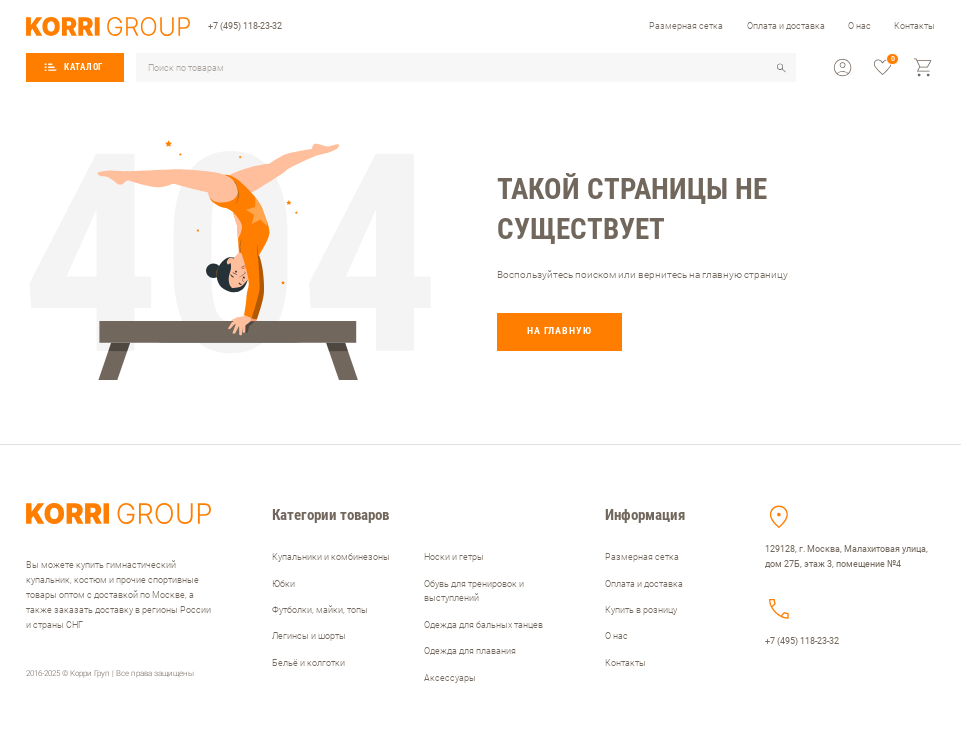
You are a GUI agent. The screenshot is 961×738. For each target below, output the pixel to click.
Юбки (283, 583)
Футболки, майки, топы (320, 609)
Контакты (914, 26)
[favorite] (882, 67)
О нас (859, 26)
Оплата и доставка (786, 26)
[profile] (842, 67)
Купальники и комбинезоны (331, 556)
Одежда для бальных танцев (483, 624)
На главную (559, 330)
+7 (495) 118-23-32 (245, 26)
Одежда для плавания (470, 650)
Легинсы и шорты (309, 635)
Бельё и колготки (308, 662)
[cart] (923, 67)
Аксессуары (450, 677)
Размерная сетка (686, 26)
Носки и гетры (454, 556)
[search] (781, 67)
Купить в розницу (641, 609)
